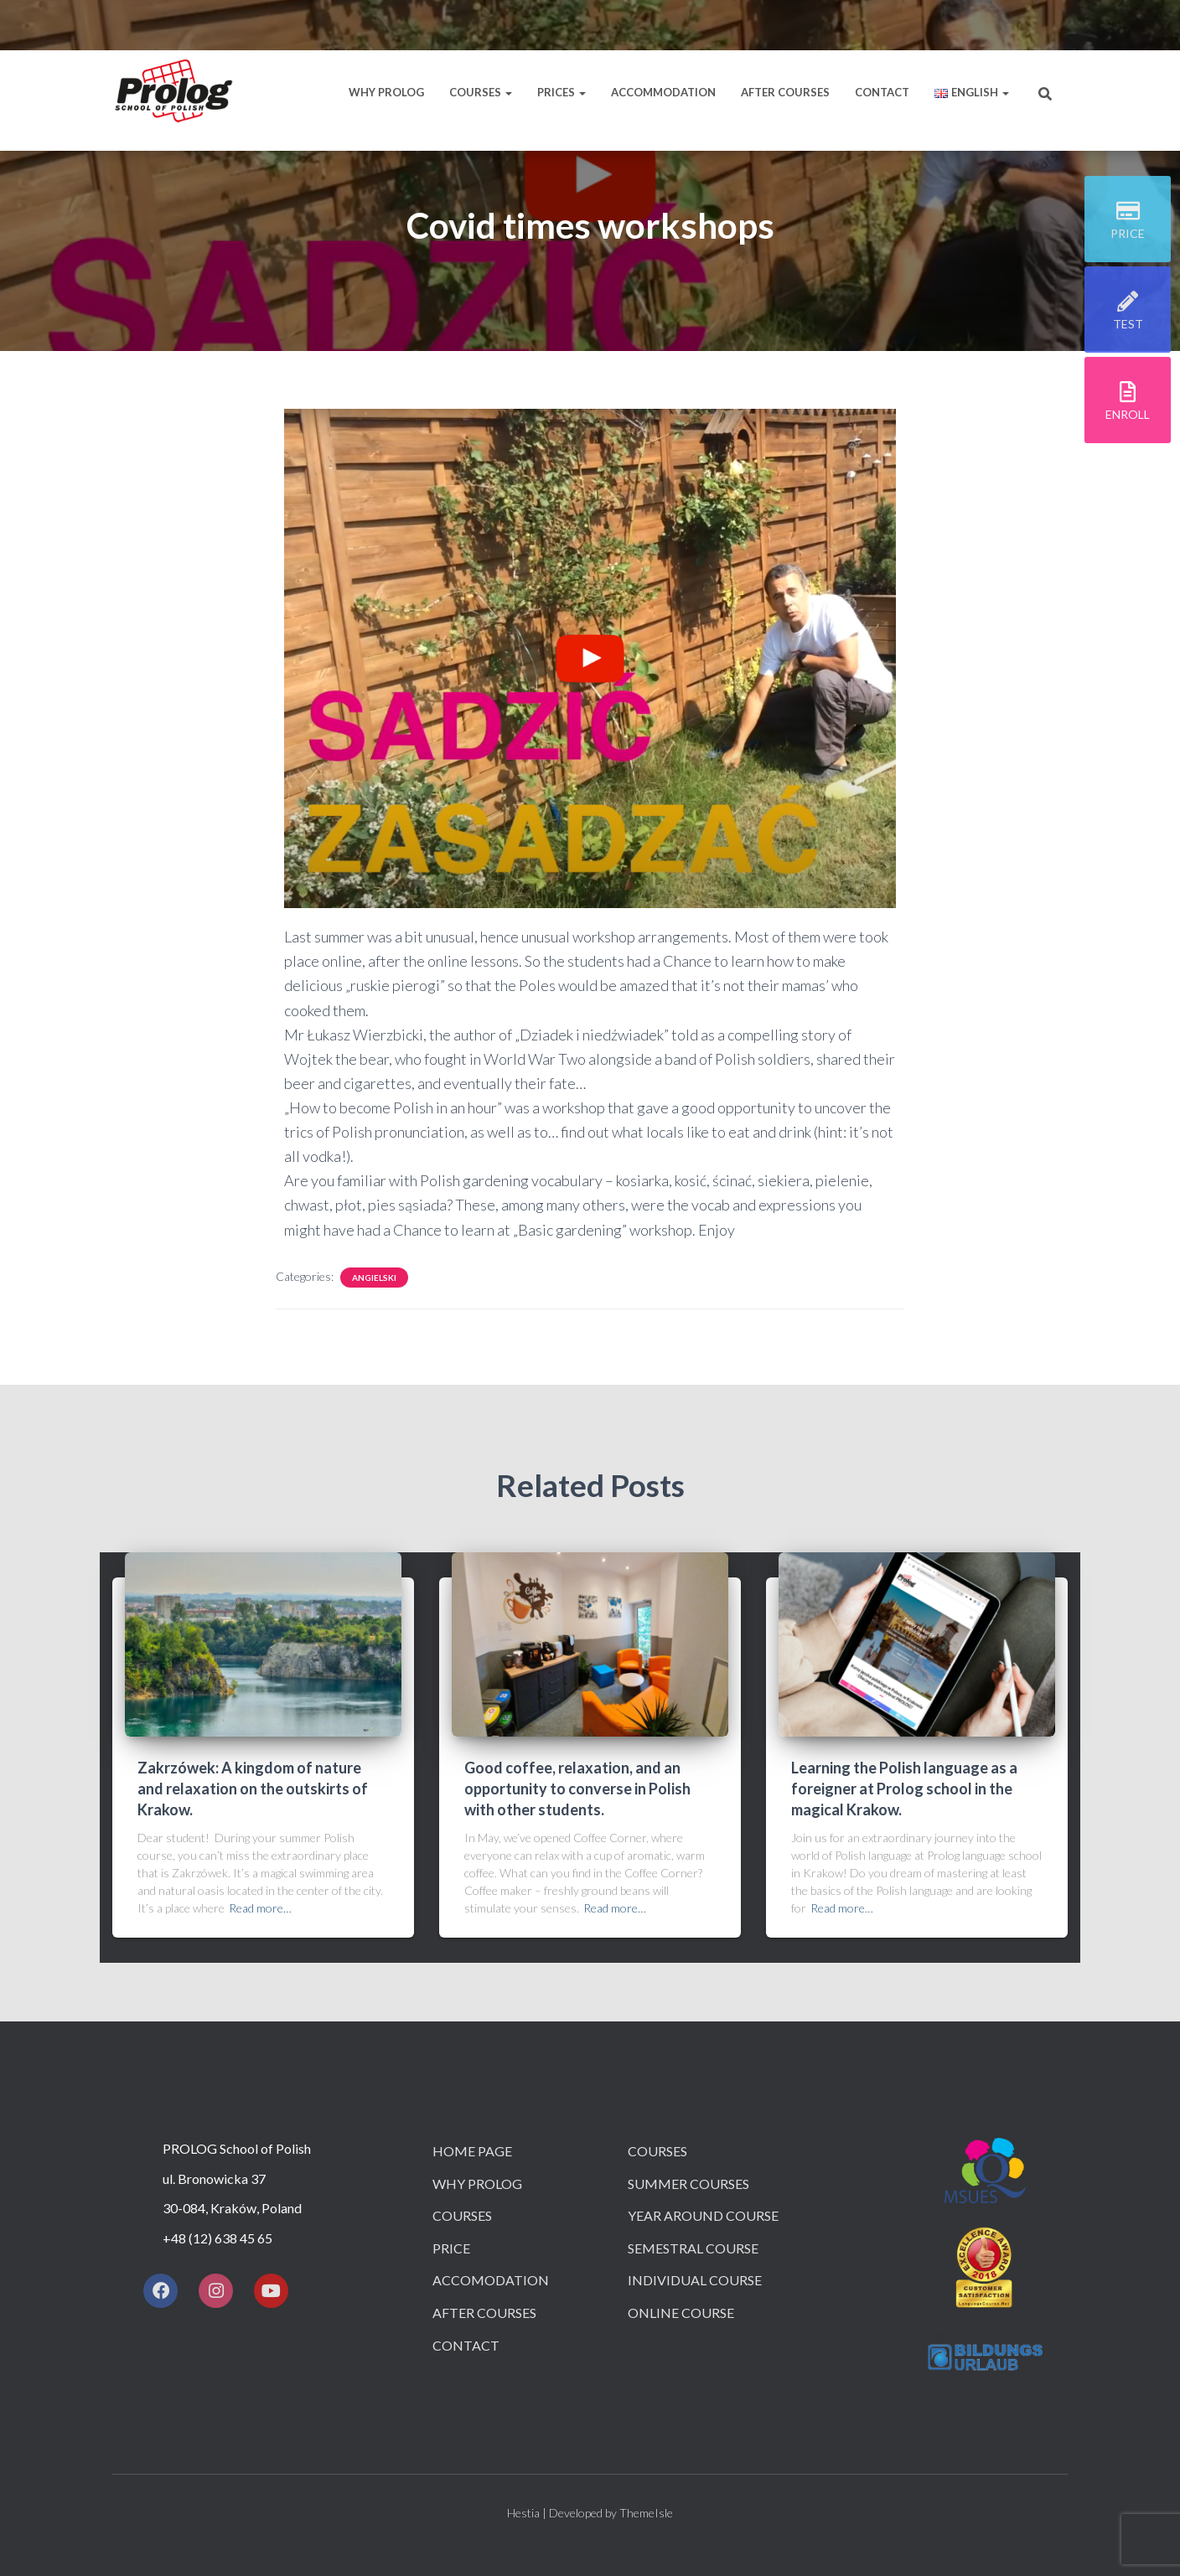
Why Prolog (386, 92)
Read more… (260, 1908)
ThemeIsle (646, 2513)
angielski (374, 1278)
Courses (480, 92)
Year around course (703, 2215)
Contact (882, 92)
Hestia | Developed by (563, 2513)
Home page (472, 2150)
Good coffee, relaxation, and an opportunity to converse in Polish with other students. (577, 1788)
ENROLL (1127, 416)
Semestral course (693, 2248)
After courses (785, 92)
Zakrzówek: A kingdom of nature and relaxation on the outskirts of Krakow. (252, 1788)
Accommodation (663, 92)
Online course (681, 2312)
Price (451, 2248)
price (1127, 235)
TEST (1128, 325)
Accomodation (490, 2279)
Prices (561, 92)
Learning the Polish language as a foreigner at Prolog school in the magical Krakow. (904, 1788)
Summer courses (688, 2183)
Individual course (695, 2279)
